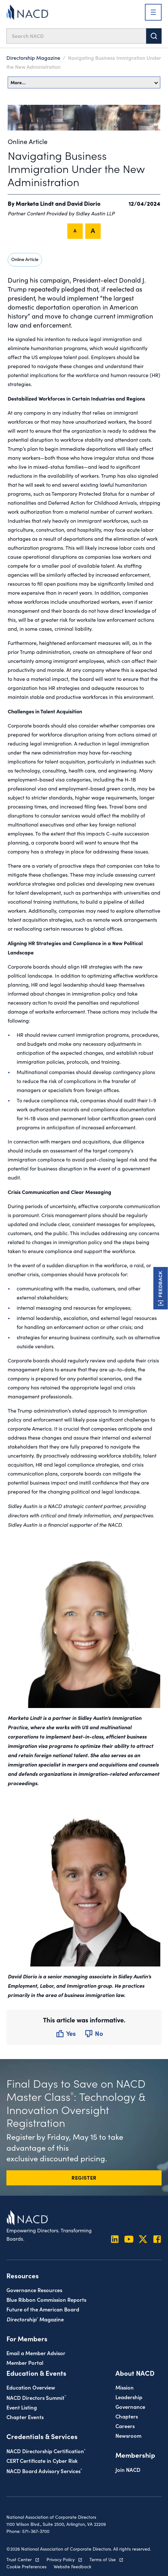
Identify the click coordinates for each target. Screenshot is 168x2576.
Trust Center (19, 2559)
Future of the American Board (42, 2309)
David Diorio (83, 203)
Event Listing (21, 2407)
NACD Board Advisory (44, 2470)
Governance (130, 2406)
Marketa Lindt (35, 203)
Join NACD (127, 2469)
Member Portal (24, 2362)
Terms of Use (102, 2559)
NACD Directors (36, 2397)
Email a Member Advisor (35, 2352)
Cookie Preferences (26, 2566)
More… (84, 82)
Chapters (126, 2416)
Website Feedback (72, 2566)
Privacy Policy (60, 2559)
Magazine (35, 2319)
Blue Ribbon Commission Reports (46, 2299)
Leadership (128, 2396)
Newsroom (128, 2435)
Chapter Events (25, 2416)
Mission (124, 2387)
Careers (125, 2425)
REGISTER (84, 2177)
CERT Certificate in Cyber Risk (42, 2460)
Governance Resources (34, 2289)
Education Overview (30, 2387)
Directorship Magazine (33, 57)
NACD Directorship (46, 2450)
